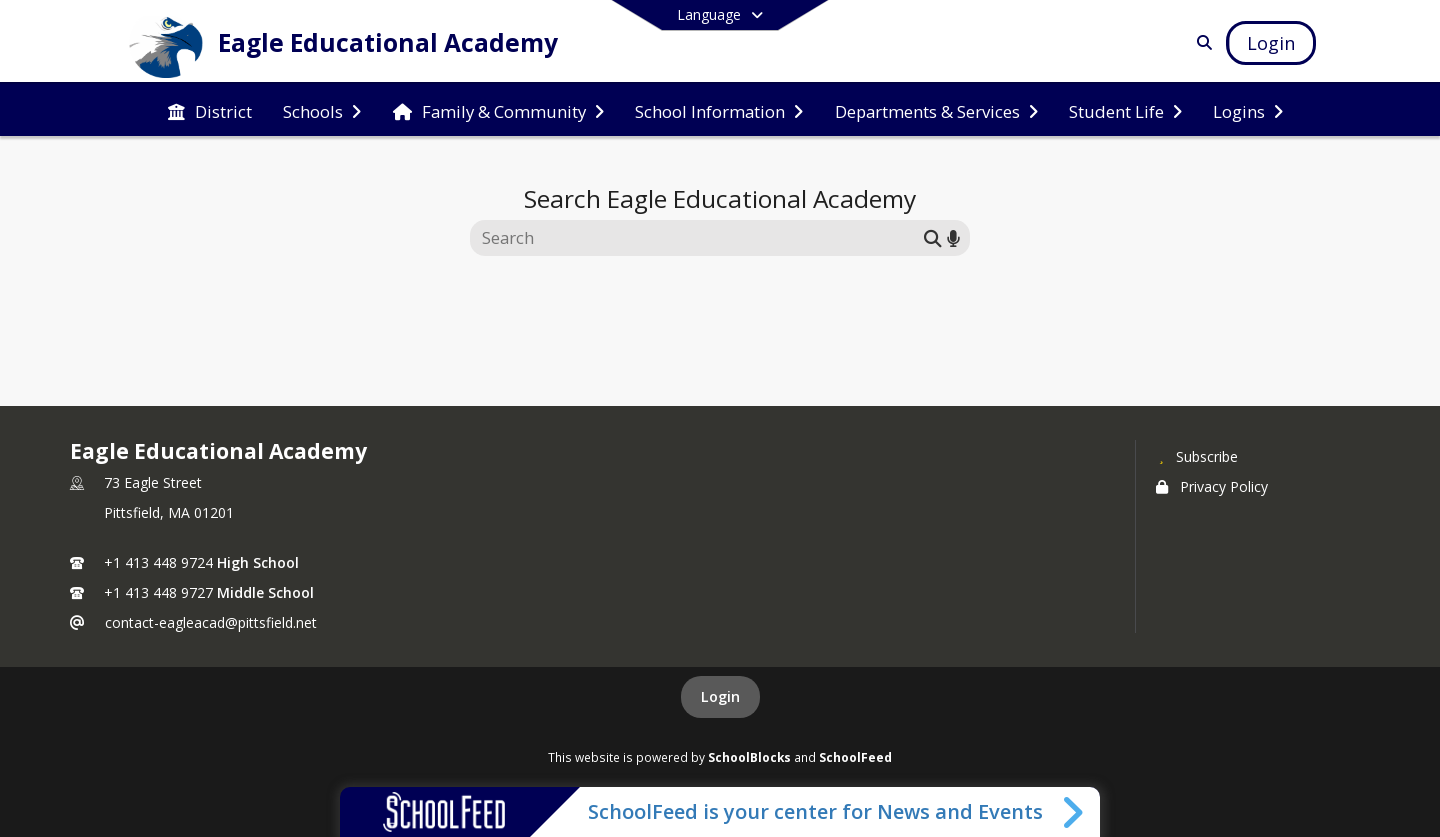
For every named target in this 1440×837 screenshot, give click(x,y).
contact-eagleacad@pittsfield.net (211, 622)
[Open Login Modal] (1271, 43)
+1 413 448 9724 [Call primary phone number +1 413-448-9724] (158, 562)
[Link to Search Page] (1200, 42)
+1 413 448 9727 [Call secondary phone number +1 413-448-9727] (158, 592)
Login (720, 696)
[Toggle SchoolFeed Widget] (1074, 812)
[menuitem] (210, 110)
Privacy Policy (1212, 486)
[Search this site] (699, 238)
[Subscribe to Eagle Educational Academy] (1197, 456)
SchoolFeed (855, 757)
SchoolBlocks (749, 757)
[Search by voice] (953, 237)
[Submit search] (933, 237)
